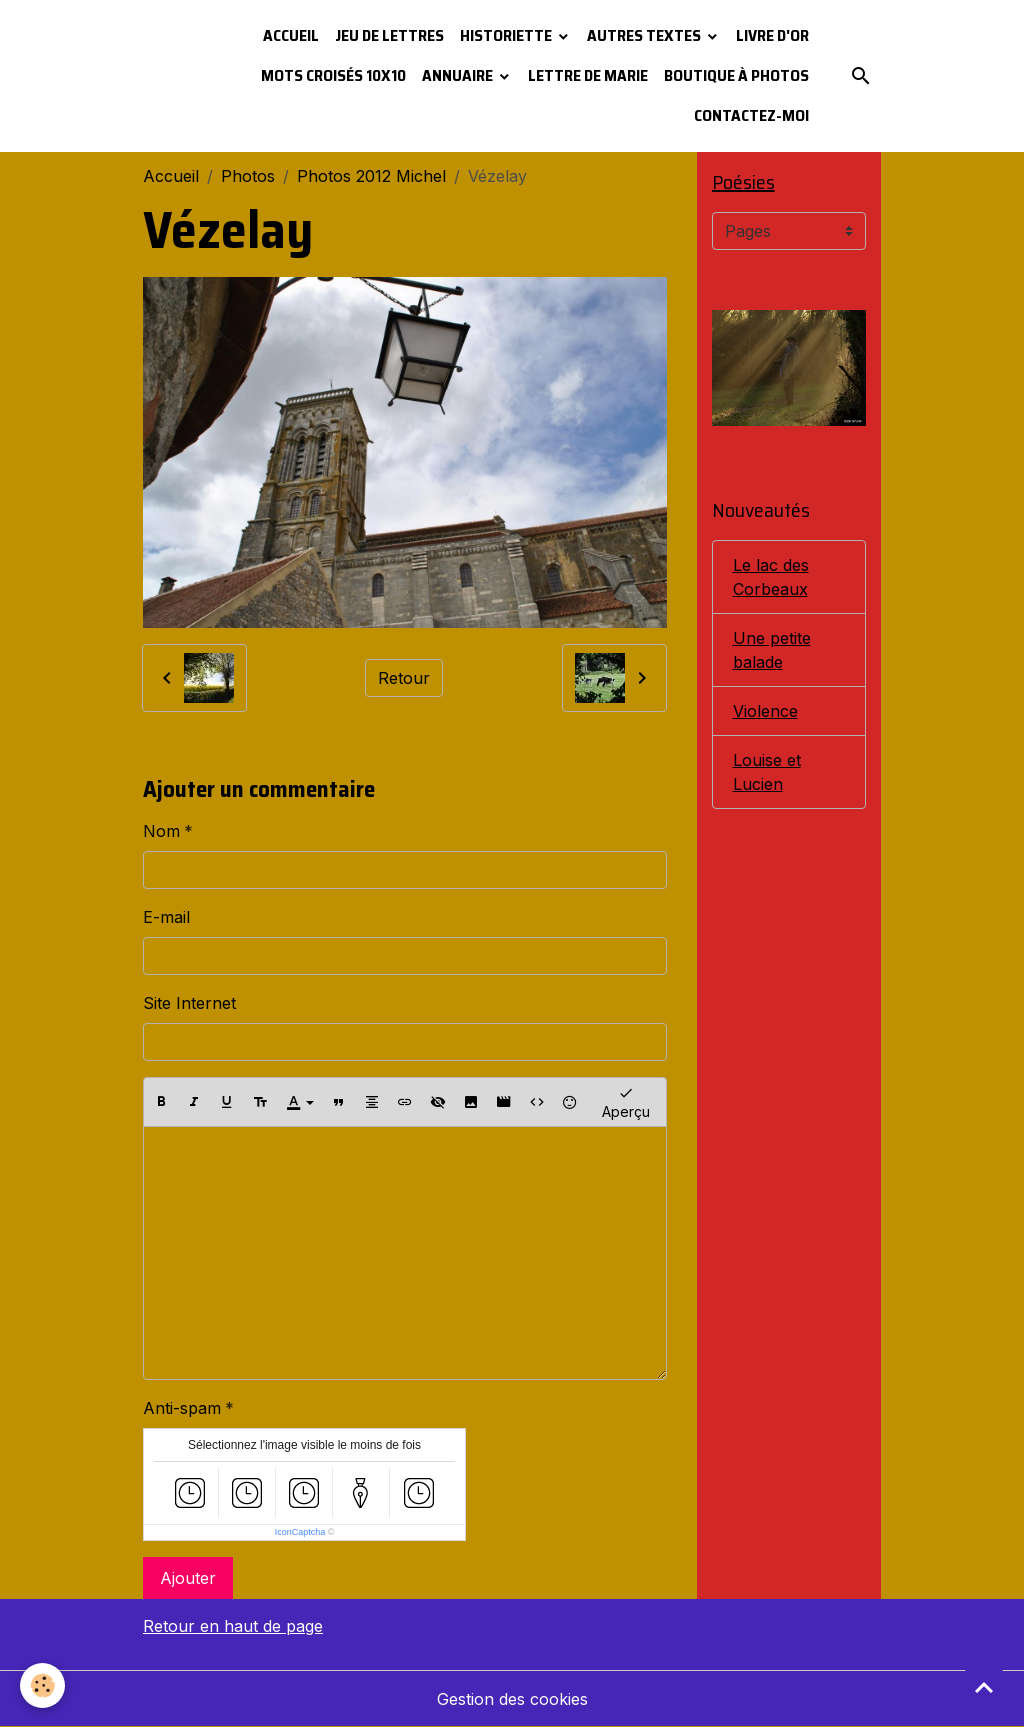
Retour (404, 678)
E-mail (166, 917)
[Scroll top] (984, 1687)
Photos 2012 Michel (371, 176)
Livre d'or (772, 35)
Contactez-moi (751, 115)
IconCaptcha (300, 1532)
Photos (248, 176)
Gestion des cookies (512, 1699)
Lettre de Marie (588, 75)
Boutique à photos (736, 75)
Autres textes (645, 35)
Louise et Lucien (767, 772)
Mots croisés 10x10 (333, 75)
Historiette (507, 35)
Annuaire (459, 75)
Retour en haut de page (233, 1626)
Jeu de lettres (389, 35)
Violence (765, 711)
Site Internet (189, 1003)
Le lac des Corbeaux (771, 577)
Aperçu (626, 1101)
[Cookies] (42, 1685)
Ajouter (188, 1578)
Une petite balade (772, 650)
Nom (161, 831)
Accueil (291, 35)
